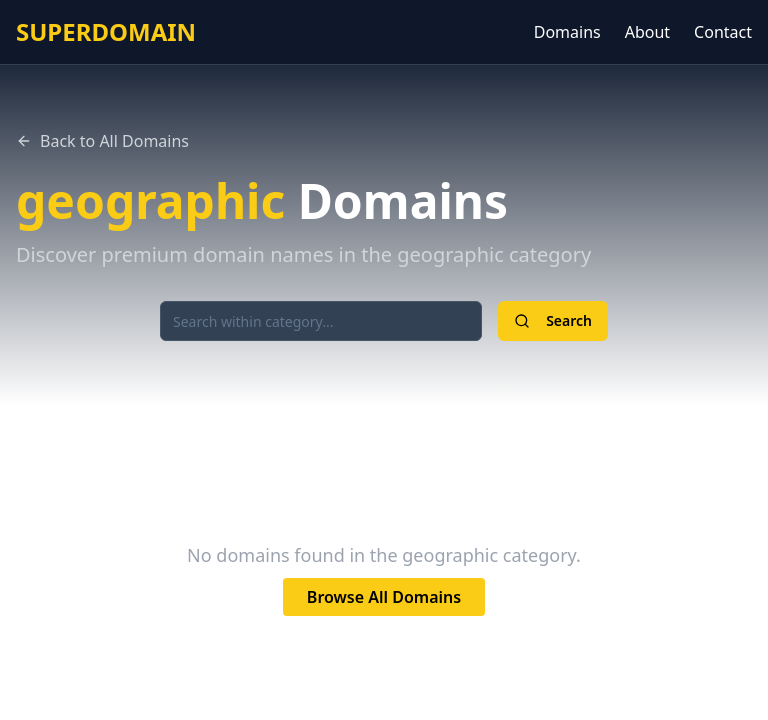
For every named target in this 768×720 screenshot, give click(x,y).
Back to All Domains (102, 141)
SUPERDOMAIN (106, 32)
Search (553, 320)
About (647, 32)
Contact (723, 32)
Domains (567, 32)
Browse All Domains (384, 597)
